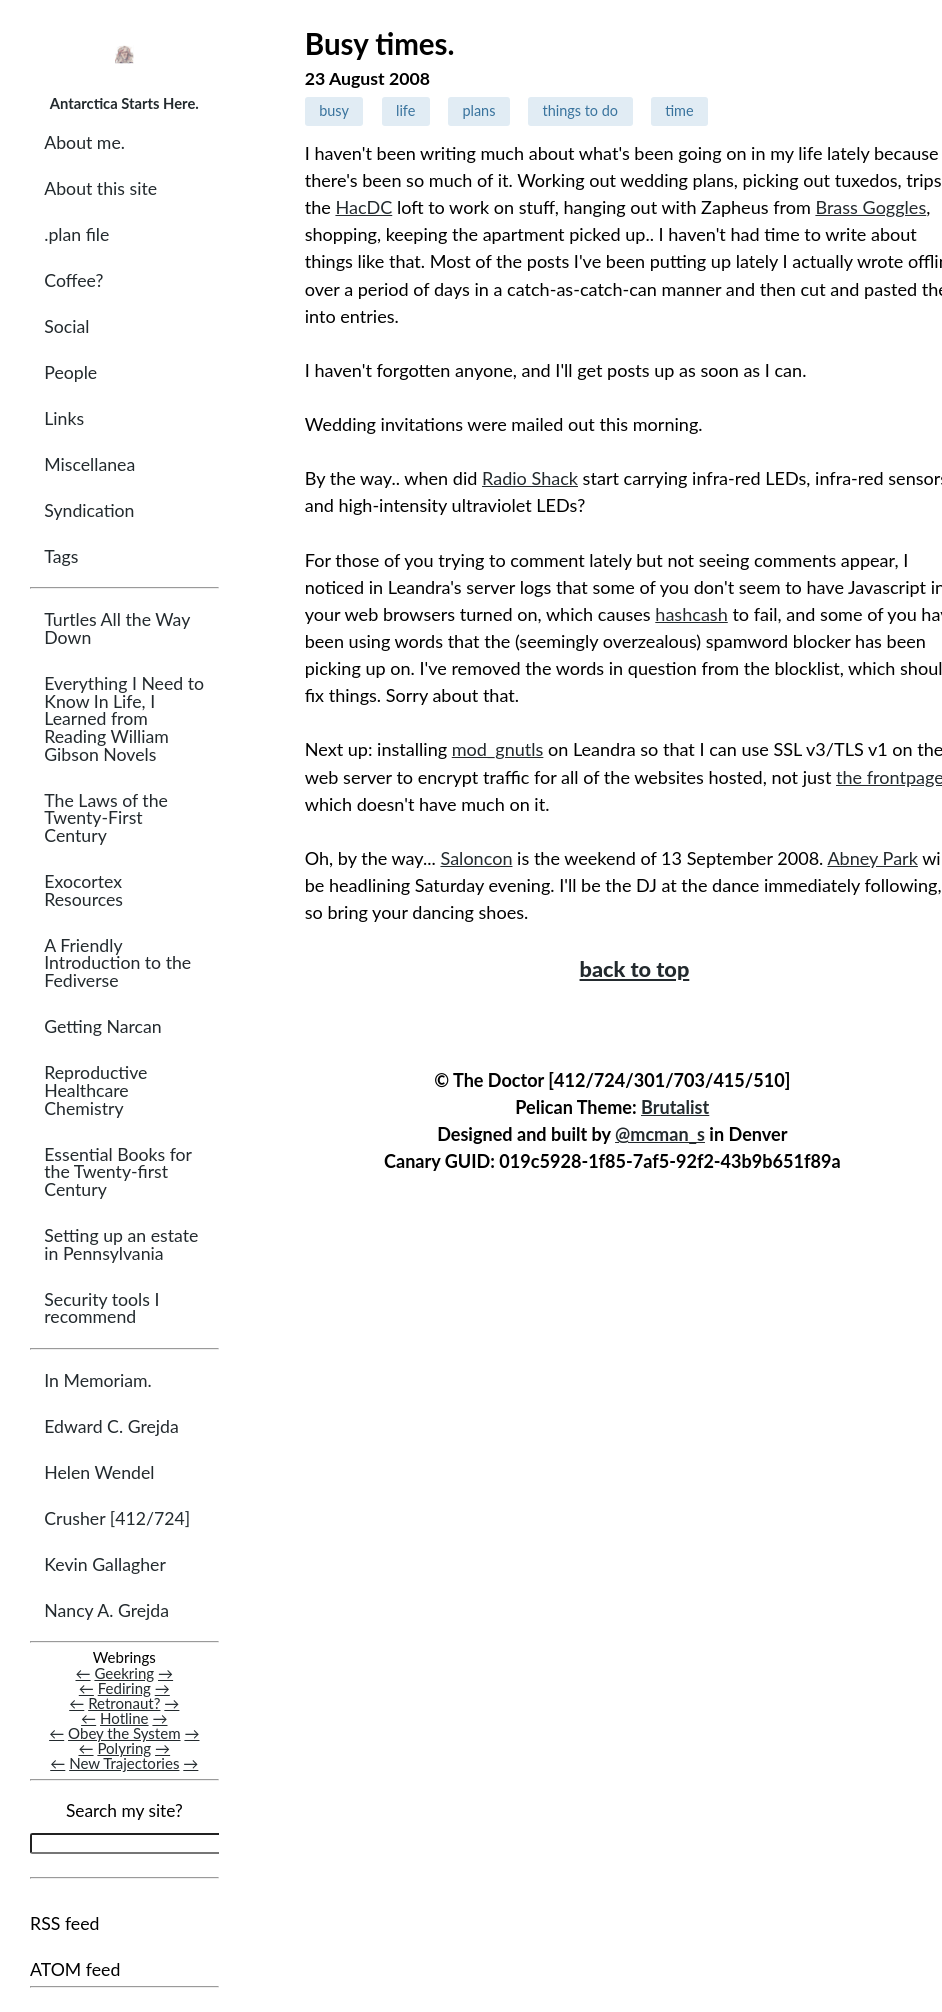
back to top (635, 969)
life (405, 110)
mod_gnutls (498, 749)
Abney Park (872, 858)
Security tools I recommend (101, 1308)
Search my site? (124, 1810)
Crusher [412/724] (117, 1518)
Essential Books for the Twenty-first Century (117, 1172)
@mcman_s (660, 1134)
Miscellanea (89, 464)
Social (66, 326)
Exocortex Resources (83, 890)
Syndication (89, 510)
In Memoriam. (97, 1380)
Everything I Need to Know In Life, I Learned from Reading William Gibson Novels (124, 719)
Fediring (124, 1688)
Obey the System (124, 1733)
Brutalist (675, 1107)
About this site (100, 188)
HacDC (363, 207)
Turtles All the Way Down (117, 628)
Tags (61, 556)
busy (334, 110)
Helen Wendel (99, 1472)
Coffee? (73, 280)
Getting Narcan (102, 1026)
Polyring (124, 1748)
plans (478, 110)
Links (64, 418)
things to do (580, 110)
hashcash (691, 614)
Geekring (124, 1673)
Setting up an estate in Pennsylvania (121, 1244)
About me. (84, 142)
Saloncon (476, 858)
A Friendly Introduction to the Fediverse (117, 963)
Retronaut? (124, 1703)
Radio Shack (530, 478)
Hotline (124, 1718)
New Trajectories (124, 1763)
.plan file (76, 234)
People (70, 372)
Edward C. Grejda (111, 1426)
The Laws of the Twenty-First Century (106, 818)
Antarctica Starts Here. (124, 103)
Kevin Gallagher (105, 1564)
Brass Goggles (870, 207)
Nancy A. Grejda (106, 1610)
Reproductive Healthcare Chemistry (95, 1090)
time (679, 110)
